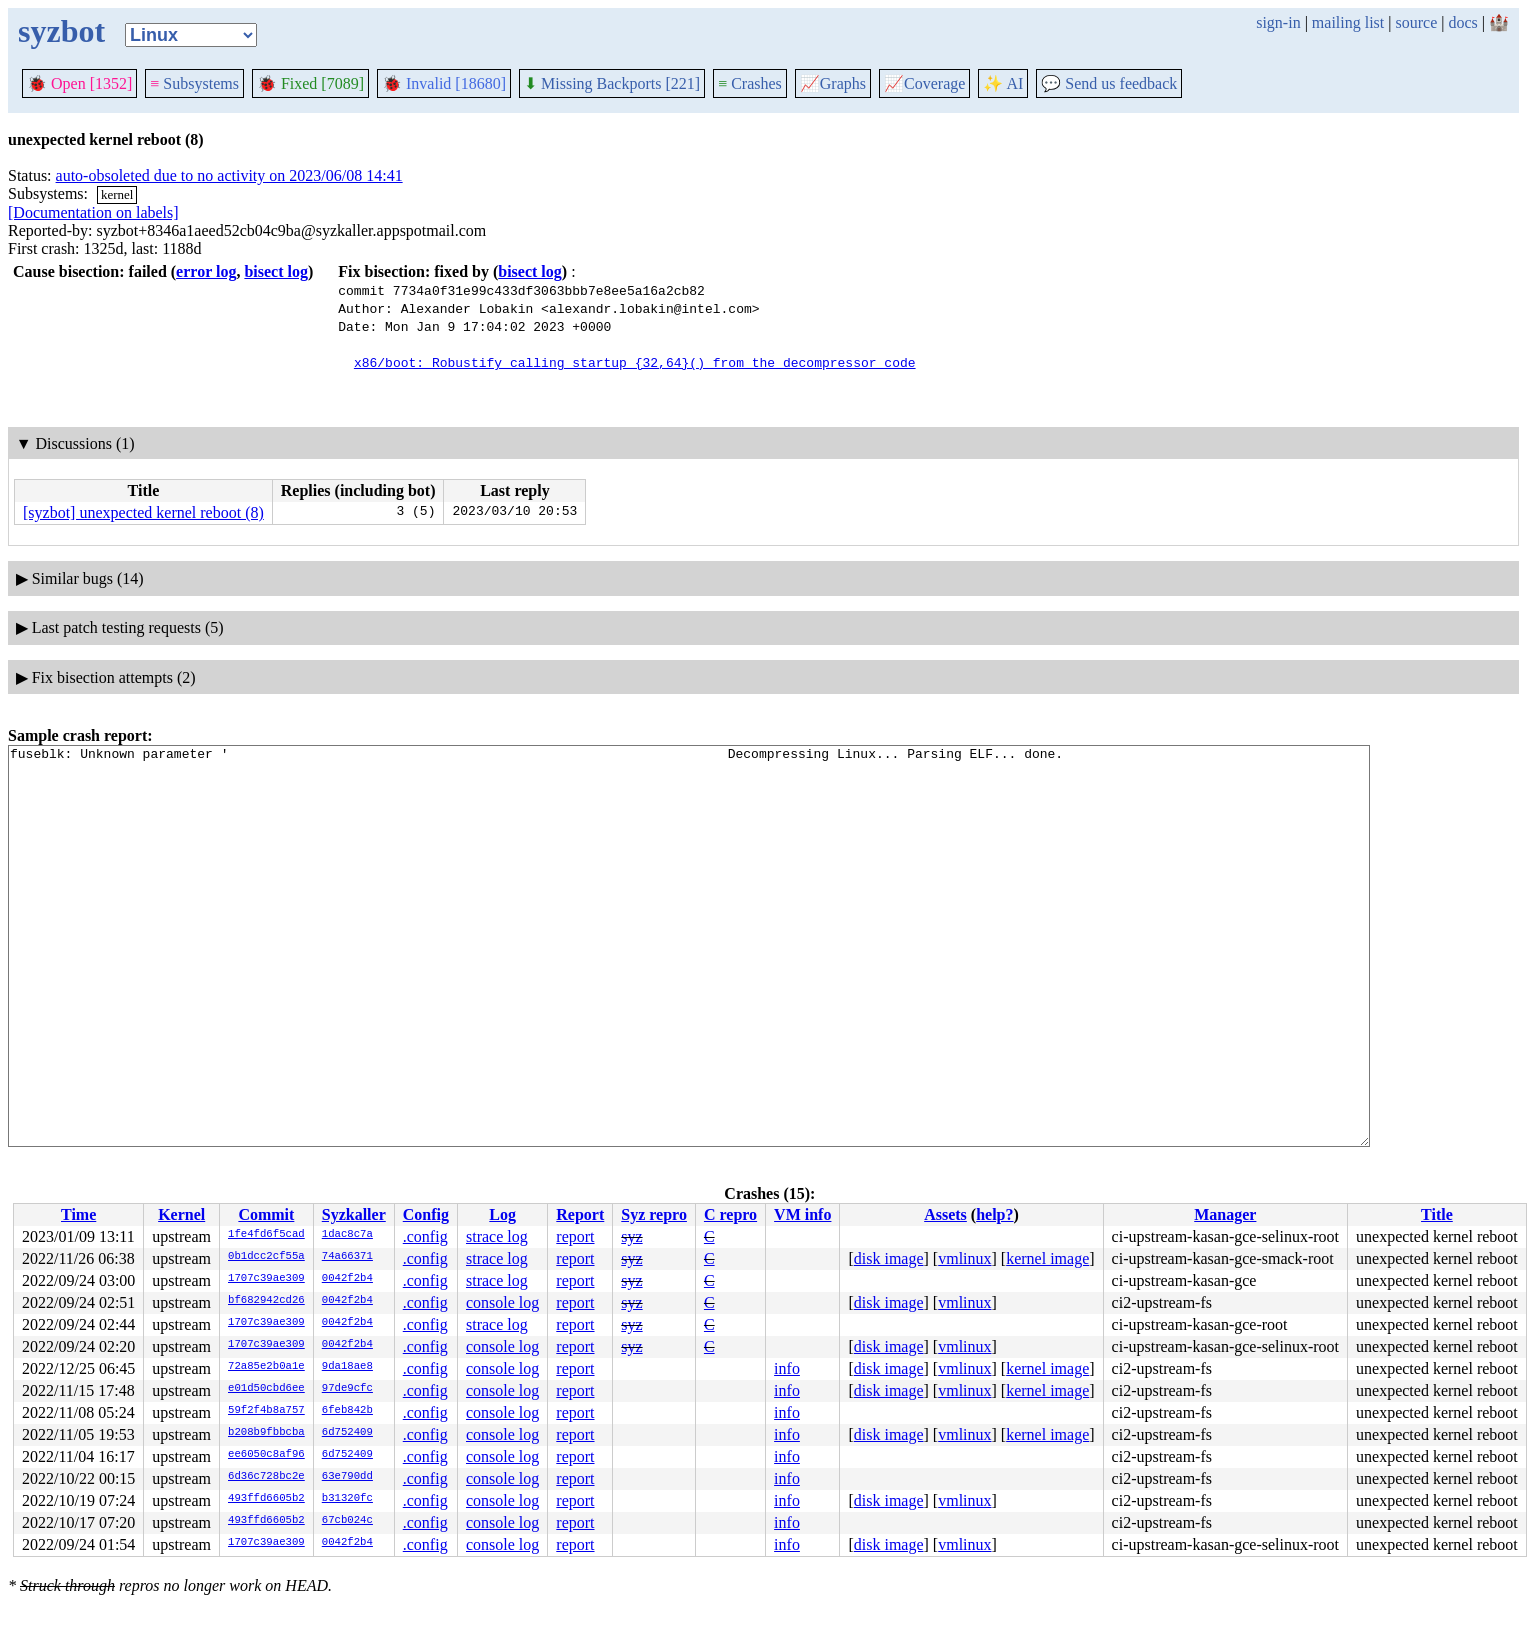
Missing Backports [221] (612, 83)
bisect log (276, 271)
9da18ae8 (347, 1367)
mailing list (1348, 22)
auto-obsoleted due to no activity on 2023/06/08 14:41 (229, 175)
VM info (802, 1214)
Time (78, 1214)
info (787, 1368)
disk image (889, 1258)
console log (502, 1302)
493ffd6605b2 (266, 1499)
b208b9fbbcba (266, 1433)
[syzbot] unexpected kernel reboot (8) (143, 512)
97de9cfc (347, 1389)
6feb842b (347, 1411)
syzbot (61, 31)
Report (580, 1214)
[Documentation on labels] (93, 212)
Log (502, 1214)
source (1417, 22)
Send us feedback (1109, 83)
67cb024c (347, 1521)
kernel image (1047, 1258)
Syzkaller (354, 1214)
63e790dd (347, 1477)
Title (1437, 1214)
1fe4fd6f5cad (266, 1235)
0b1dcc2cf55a (266, 1257)
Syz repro (654, 1214)
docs (1462, 22)
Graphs (833, 83)
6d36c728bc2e (266, 1477)
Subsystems (194, 83)
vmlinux (964, 1258)
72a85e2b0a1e (266, 1367)
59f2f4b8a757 (266, 1411)
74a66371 (347, 1257)
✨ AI (1003, 83)
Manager (1225, 1214)
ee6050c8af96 (266, 1455)
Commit (266, 1214)
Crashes (750, 83)
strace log (497, 1236)
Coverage (924, 83)
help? (994, 1214)
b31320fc (347, 1499)
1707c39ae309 (266, 1279)
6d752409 (347, 1433)
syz (631, 1236)
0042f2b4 (347, 1279)
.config (425, 1236)
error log (206, 271)
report (575, 1236)
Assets (945, 1214)
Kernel (181, 1214)
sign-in (1278, 22)
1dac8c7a (347, 1235)
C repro (730, 1214)
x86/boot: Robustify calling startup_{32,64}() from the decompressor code (635, 362)
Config (426, 1214)
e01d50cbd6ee (266, 1389)
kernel (117, 194)
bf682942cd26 (266, 1301)
